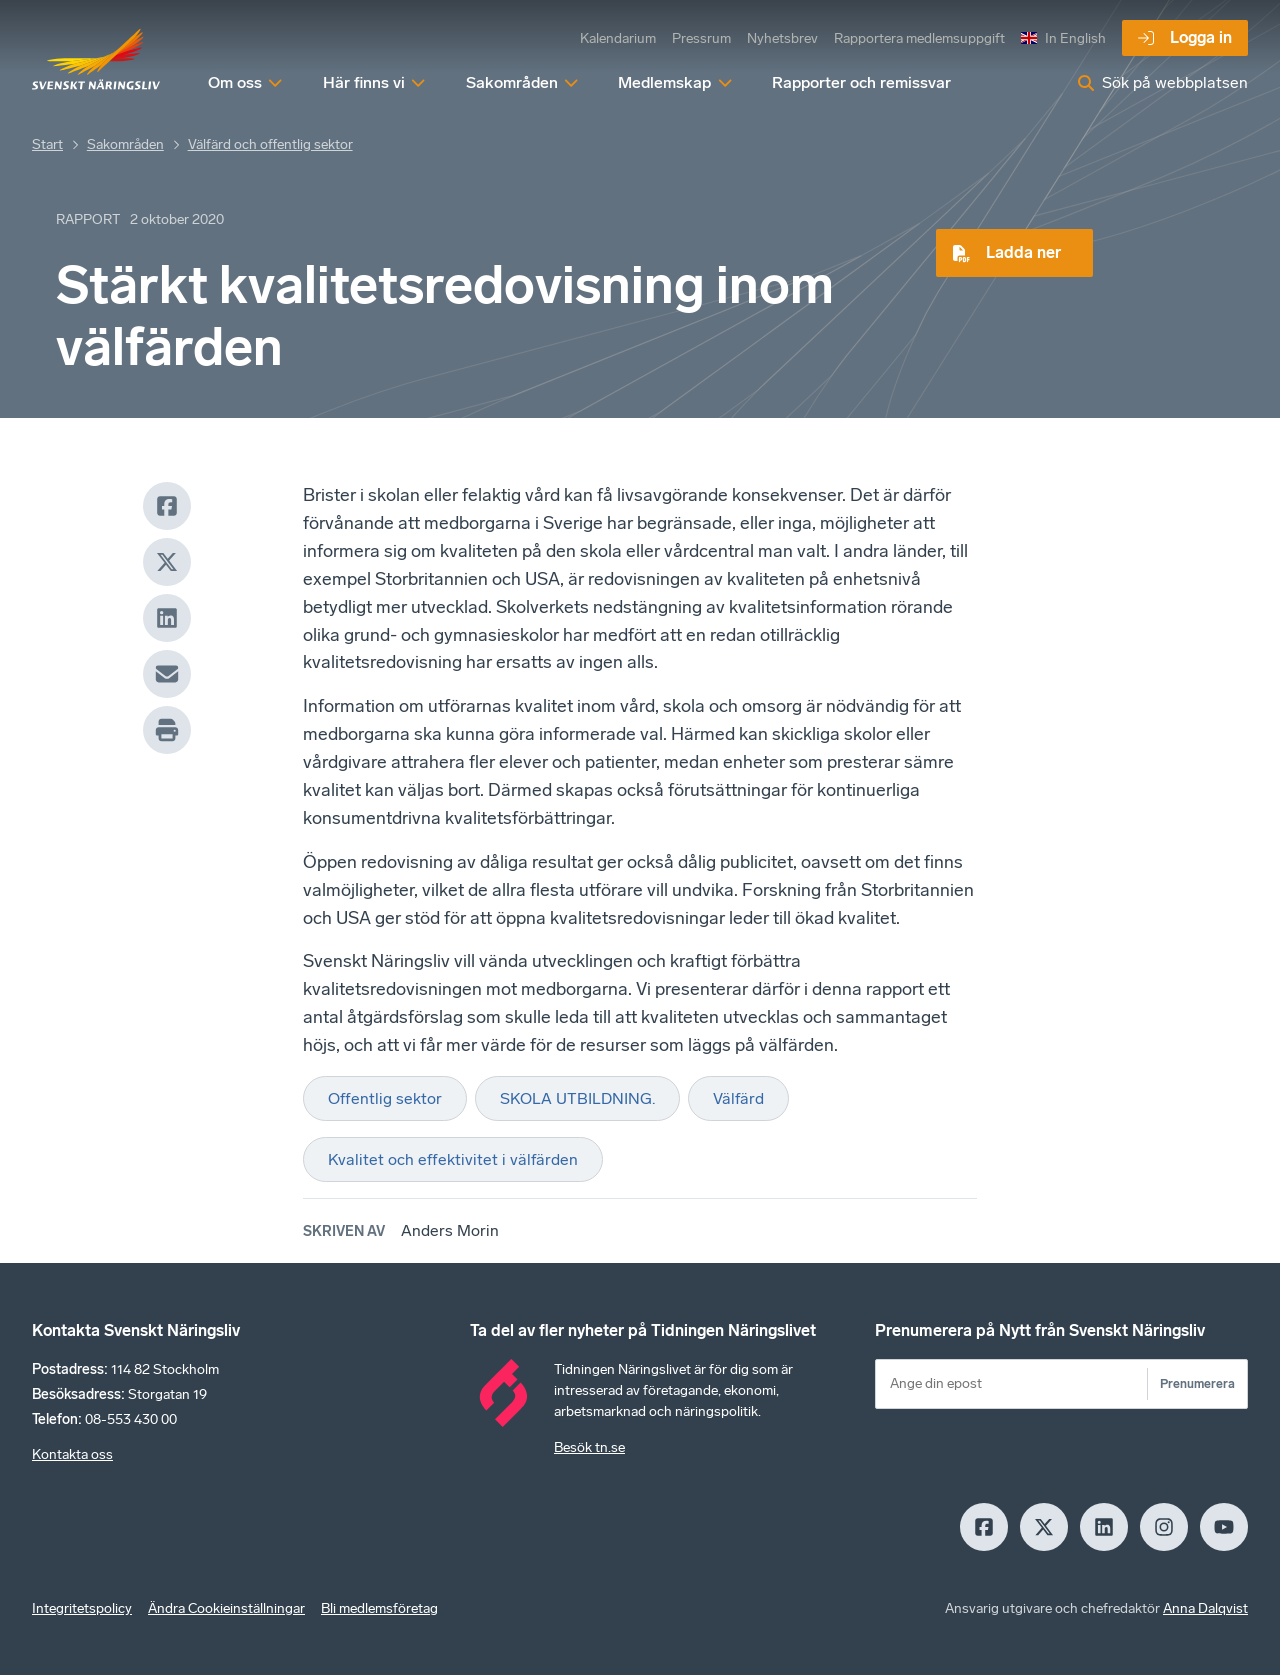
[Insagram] (1164, 1527)
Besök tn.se (589, 1447)
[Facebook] (167, 506)
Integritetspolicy (82, 1608)
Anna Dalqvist (1205, 1608)
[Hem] (96, 60)
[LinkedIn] (167, 618)
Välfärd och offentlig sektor (270, 144)
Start (47, 144)
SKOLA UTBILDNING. (577, 1098)
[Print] (167, 730)
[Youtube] (1224, 1527)
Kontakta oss (72, 1454)
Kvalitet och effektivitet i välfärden (453, 1159)
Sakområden (125, 144)
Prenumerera (1197, 1383)
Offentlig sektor (385, 1098)
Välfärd (738, 1098)
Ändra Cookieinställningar (226, 1608)
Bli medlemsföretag (379, 1608)
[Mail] (167, 674)
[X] (167, 562)
